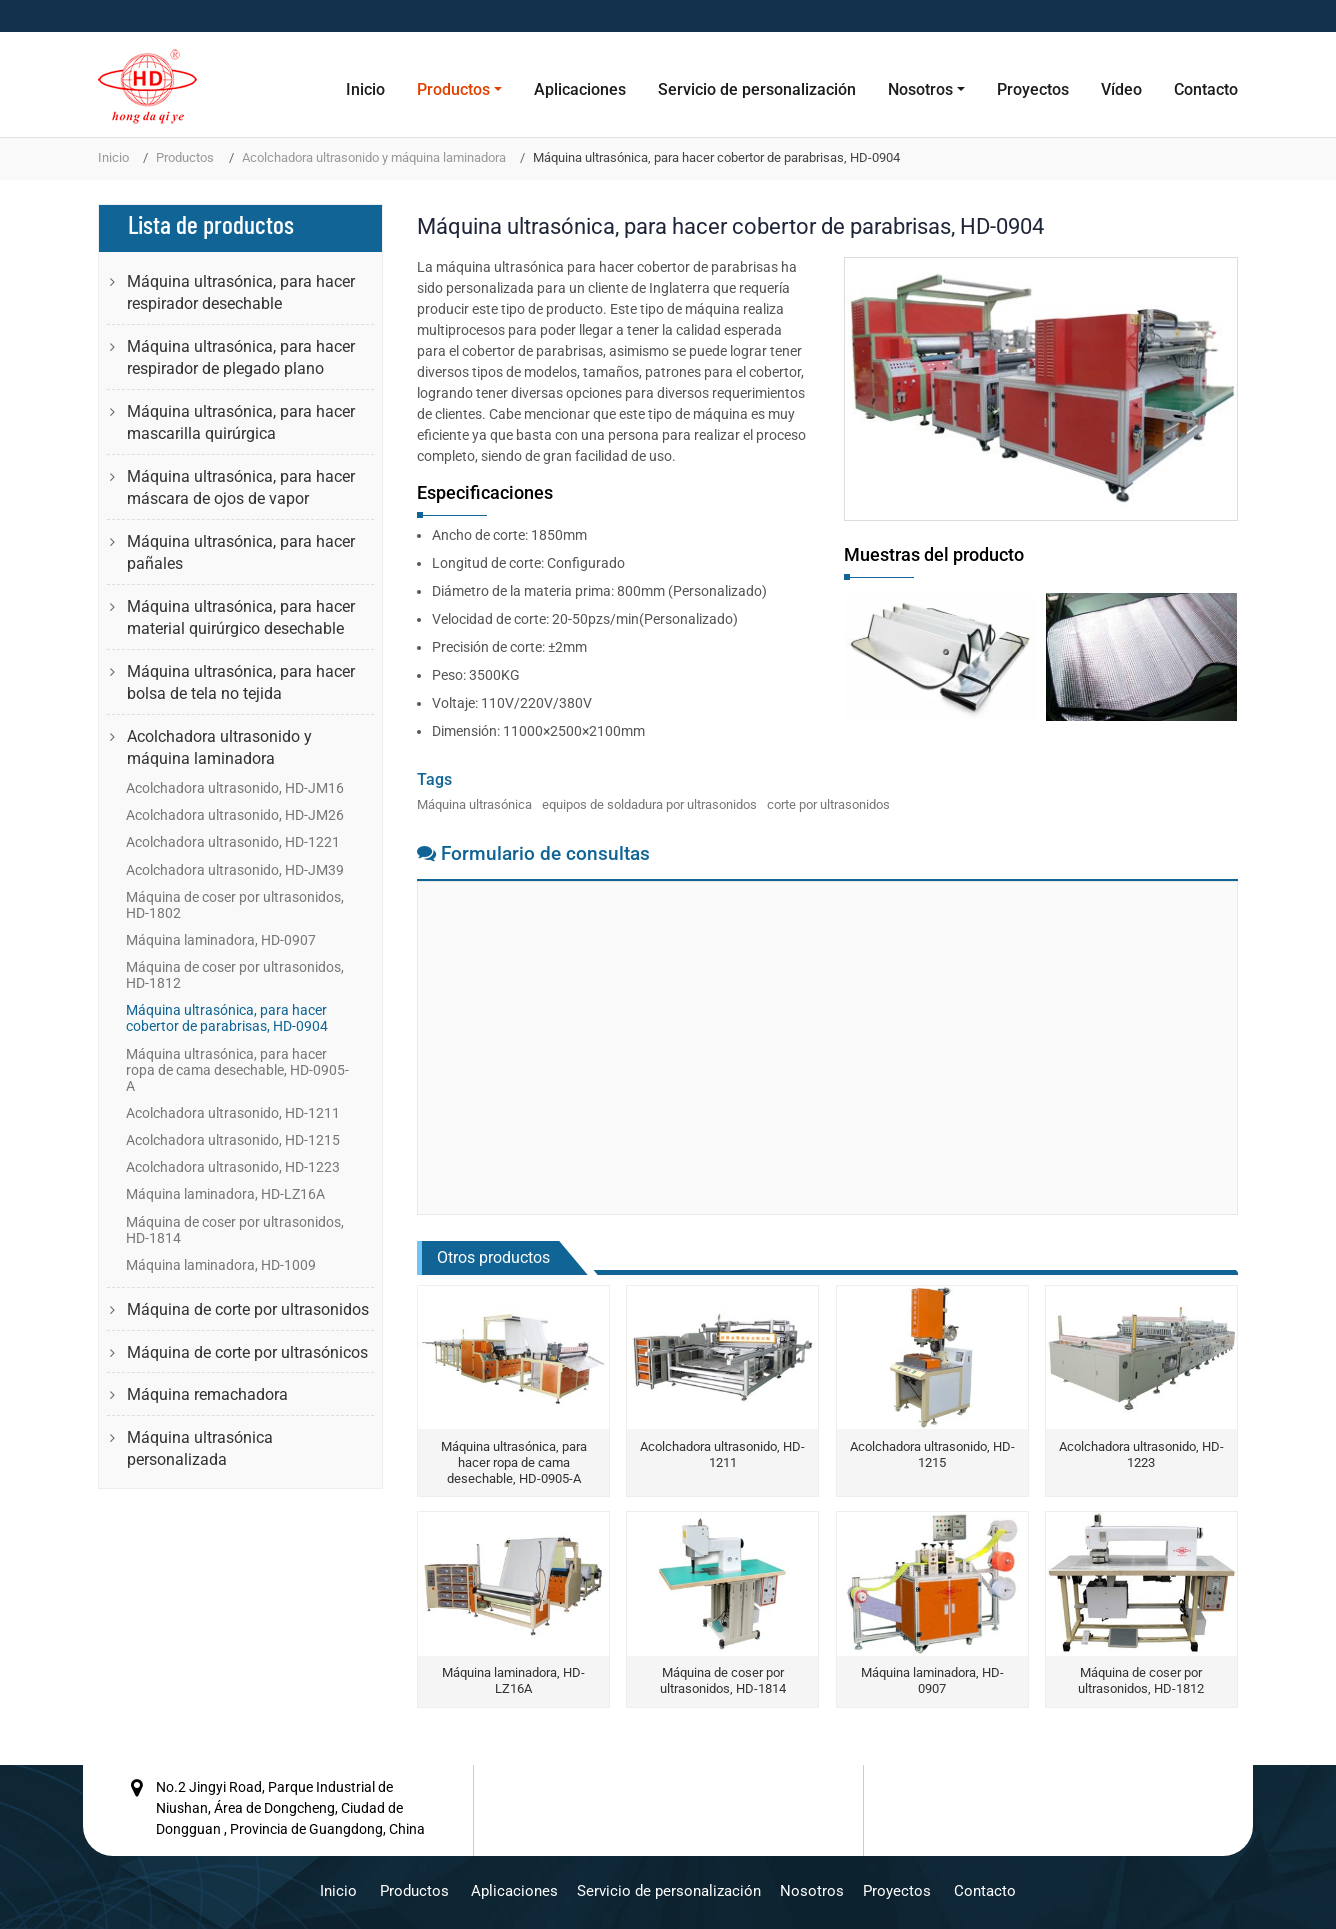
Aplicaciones (580, 89)
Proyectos (1033, 89)
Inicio (365, 89)
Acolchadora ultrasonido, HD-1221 (233, 842)
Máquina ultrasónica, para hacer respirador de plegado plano (241, 357)
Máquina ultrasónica (474, 804)
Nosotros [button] (920, 89)
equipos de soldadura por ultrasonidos (649, 804)
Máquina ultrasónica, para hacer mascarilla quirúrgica (241, 422)
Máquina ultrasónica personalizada (200, 1448)
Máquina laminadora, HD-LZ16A (513, 1680)
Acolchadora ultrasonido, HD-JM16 (235, 788)
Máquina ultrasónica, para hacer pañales (241, 552)
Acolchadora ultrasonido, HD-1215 (932, 1454)
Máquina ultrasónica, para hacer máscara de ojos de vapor (241, 487)
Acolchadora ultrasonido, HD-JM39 (235, 870)
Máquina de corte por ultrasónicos (247, 1352)
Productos (185, 157)
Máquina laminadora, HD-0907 (932, 1680)
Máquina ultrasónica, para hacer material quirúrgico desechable (241, 617)
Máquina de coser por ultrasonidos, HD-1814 (723, 1680)
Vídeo (1121, 89)
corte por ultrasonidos (828, 804)
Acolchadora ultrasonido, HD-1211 (722, 1454)
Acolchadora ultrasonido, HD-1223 (1141, 1454)
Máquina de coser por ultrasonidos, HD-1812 (1141, 1680)
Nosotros (812, 1891)
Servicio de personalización (757, 89)
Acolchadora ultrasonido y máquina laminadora (374, 157)
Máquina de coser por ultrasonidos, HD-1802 (235, 905)
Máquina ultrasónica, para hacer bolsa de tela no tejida (241, 682)
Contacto (1206, 89)
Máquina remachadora (207, 1394)
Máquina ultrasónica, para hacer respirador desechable (241, 292)
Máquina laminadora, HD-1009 (221, 1265)
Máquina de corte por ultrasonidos (248, 1309)
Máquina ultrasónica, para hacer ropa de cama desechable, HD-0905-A (514, 1462)
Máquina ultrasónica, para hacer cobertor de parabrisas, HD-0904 (227, 1018)
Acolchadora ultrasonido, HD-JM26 (235, 815)
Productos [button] (453, 89)
